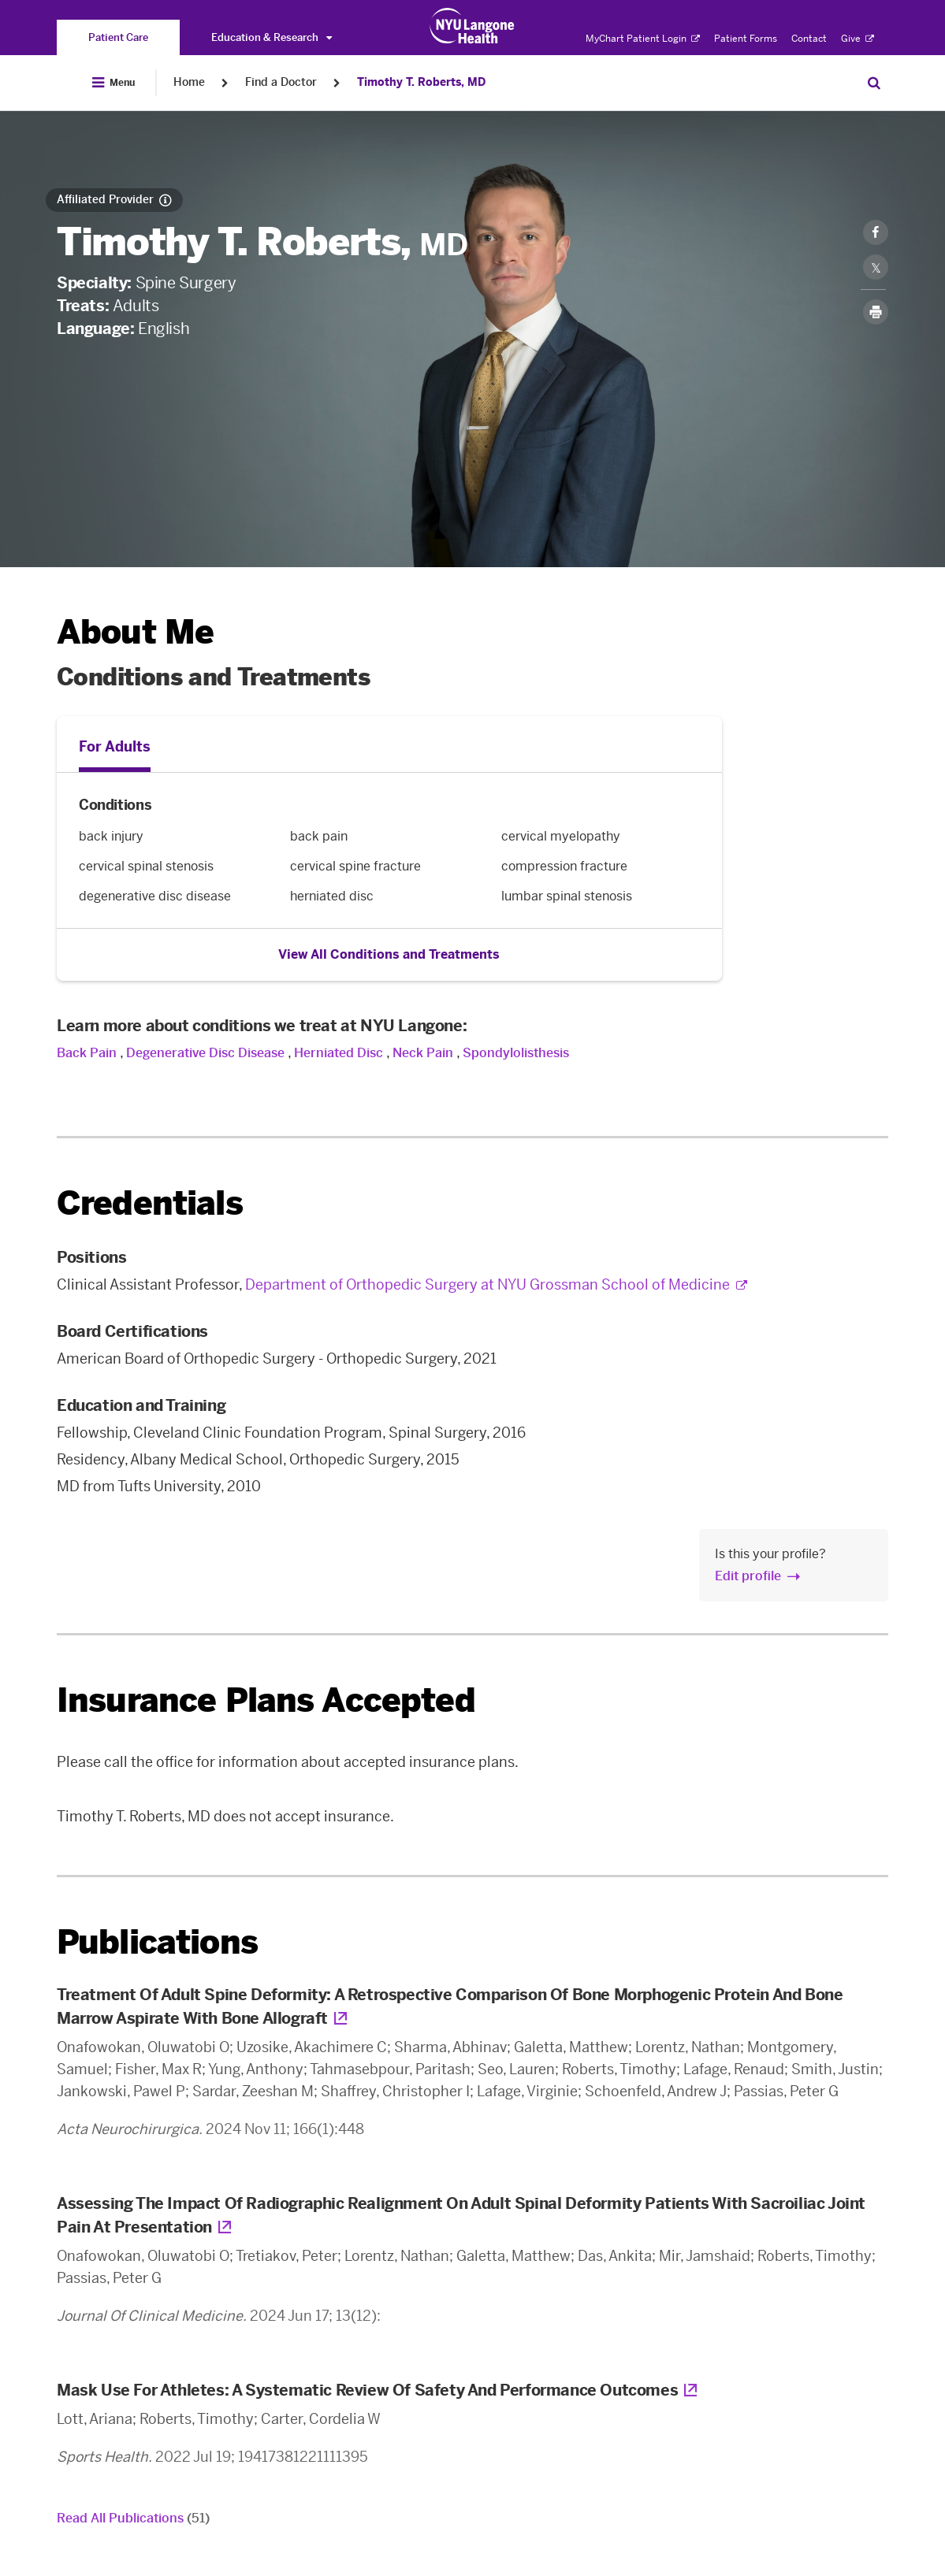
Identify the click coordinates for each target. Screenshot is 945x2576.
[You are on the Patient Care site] (118, 37)
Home (189, 82)
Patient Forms (745, 38)
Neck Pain (423, 1052)
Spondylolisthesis (516, 1052)
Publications (157, 1942)
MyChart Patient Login (643, 38)
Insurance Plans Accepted (266, 1700)
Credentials (150, 1203)
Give (857, 38)
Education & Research (271, 37)
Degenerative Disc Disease (205, 1052)
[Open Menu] (113, 83)
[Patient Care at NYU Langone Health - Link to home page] (472, 26)
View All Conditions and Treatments (389, 954)
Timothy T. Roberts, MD (421, 82)
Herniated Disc (338, 1052)
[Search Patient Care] (874, 83)
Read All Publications (133, 2518)
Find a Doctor (281, 82)
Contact (809, 38)
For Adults (115, 746)
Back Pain (87, 1052)
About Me (135, 632)
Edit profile (748, 1575)
